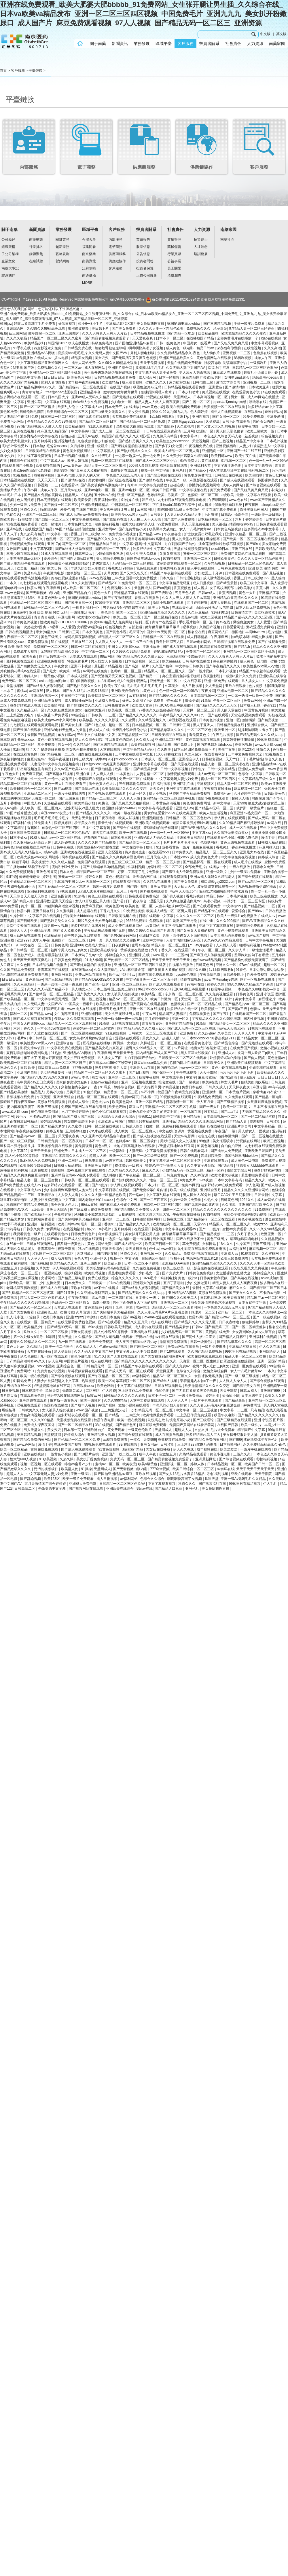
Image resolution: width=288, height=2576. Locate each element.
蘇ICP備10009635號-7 (127, 299)
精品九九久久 (255, 1180)
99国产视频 (107, 1405)
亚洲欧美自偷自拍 (125, 691)
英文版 (281, 34)
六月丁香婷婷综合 (249, 519)
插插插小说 (230, 1396)
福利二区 (142, 622)
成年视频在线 (207, 1449)
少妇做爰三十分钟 (208, 573)
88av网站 (107, 656)
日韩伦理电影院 (32, 412)
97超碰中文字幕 (107, 603)
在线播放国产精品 (200, 338)
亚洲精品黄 (53, 935)
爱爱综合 (51, 559)
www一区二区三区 (195, 1068)
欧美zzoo (261, 1224)
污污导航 (13, 1229)
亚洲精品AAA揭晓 (41, 353)
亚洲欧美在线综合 (273, 676)
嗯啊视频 (190, 627)
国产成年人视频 (165, 1381)
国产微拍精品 (102, 769)
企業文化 (8, 261)
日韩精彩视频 (212, 759)
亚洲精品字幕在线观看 (131, 593)
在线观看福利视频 (127, 882)
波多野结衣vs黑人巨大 (82, 808)
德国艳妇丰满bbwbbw (184, 324)
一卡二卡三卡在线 (139, 642)
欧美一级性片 (51, 524)
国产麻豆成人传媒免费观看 (183, 872)
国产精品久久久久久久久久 (259, 1415)
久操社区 (17, 916)
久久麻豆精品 (198, 612)
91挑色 (128, 568)
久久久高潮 (272, 348)
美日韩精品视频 (29, 1435)
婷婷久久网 (94, 877)
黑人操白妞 (63, 1351)
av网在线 (36, 691)
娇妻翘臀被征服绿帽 (111, 348)
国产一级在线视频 (267, 1317)
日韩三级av (84, 554)
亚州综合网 (15, 328)
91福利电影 (220, 612)
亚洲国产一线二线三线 (244, 451)
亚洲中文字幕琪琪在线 (216, 926)
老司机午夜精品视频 (84, 382)
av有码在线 (138, 696)
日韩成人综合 (133, 1126)
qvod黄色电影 (186, 975)
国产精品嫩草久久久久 (167, 730)
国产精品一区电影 (181, 333)
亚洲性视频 (201, 417)
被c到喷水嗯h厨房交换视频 (252, 637)
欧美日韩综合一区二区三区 (68, 412)
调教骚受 (7, 666)
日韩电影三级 (203, 382)
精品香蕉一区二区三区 (121, 1092)
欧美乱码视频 (95, 1273)
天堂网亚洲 (165, 1371)
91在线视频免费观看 (22, 524)
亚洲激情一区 (212, 1092)
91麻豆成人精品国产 (53, 431)
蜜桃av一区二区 (71, 877)
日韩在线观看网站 (40, 1244)
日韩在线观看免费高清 (164, 431)
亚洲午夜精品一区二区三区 (246, 534)
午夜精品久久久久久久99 (179, 715)
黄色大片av (101, 1102)
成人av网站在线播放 (263, 397)
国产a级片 (100, 1185)
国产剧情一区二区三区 (52, 519)
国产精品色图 (126, 1425)
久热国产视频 (17, 549)
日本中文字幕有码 (258, 466)
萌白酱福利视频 (107, 524)
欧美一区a (123, 769)
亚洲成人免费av (107, 700)
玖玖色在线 (29, 1356)
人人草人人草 (245, 1033)
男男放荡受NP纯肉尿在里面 (125, 607)
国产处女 (50, 671)
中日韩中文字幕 (73, 696)
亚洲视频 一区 (213, 451)
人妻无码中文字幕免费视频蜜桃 (55, 764)
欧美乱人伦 (67, 407)
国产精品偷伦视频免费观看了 (107, 338)
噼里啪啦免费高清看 (26, 833)
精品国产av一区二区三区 (95, 872)
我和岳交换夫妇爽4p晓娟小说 (100, 921)
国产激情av (166, 426)
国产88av (255, 911)
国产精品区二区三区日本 (98, 421)
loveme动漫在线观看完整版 (165, 1317)
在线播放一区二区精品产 (36, 1322)
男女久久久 (151, 1038)
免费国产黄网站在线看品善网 (243, 554)
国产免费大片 (184, 745)
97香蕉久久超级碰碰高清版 (160, 710)
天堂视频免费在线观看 (129, 417)
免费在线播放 (98, 1278)
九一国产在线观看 (215, 715)
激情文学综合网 (228, 382)
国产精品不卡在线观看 (212, 911)
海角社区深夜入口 (170, 642)
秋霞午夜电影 (248, 426)
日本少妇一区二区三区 (162, 1185)
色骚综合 (278, 1190)
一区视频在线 (191, 1112)
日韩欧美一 (97, 1283)
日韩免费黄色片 (117, 705)
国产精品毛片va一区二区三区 (248, 1004)
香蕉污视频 (228, 593)
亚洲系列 (179, 470)
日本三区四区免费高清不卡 (195, 749)
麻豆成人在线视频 (227, 373)
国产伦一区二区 (74, 544)
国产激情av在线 (73, 480)
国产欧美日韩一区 (54, 568)
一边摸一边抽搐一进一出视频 (120, 1019)
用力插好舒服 (180, 382)
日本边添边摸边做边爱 (267, 970)
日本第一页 (149, 1097)
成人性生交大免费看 (142, 554)
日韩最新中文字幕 (167, 1117)
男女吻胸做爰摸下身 (56, 1072)
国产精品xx (198, 470)
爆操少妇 (7, 456)
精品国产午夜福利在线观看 (171, 573)
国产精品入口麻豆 (233, 1337)
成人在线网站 (95, 368)
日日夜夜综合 (136, 901)
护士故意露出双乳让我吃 (203, 534)
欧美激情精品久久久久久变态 (244, 333)
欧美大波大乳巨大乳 (16, 441)
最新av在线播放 (212, 1126)
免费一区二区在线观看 (136, 779)
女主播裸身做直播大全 (233, 1273)
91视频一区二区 (234, 461)
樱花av (59, 1019)
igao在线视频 (271, 338)
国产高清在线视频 (60, 774)
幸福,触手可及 (219, 368)
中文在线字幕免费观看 (34, 456)
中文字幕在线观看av (181, 1229)
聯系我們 (8, 276)
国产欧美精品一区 (38, 1214)
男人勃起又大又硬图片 (123, 940)
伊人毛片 (270, 1484)
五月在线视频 (24, 431)
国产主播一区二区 (196, 402)
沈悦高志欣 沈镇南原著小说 (226, 363)
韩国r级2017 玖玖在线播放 (69, 343)
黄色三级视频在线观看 (238, 842)
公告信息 (143, 254)
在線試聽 (36, 261)
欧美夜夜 (29, 656)
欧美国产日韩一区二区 (162, 1244)
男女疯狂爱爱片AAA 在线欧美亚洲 (171, 813)
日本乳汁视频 (226, 671)
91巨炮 (18, 749)
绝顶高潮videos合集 (268, 377)
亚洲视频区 (206, 784)
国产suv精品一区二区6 (256, 882)
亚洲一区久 (138, 793)
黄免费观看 (84, 1146)
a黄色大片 (149, 691)
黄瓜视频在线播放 (216, 392)
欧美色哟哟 (254, 475)
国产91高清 (228, 1077)
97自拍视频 (172, 559)
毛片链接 (211, 514)
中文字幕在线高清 (57, 402)
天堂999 (239, 803)
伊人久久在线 (270, 1347)
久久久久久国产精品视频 (19, 382)
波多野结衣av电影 (268, 1170)
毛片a (22, 1038)
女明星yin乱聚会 (237, 377)
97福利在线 (22, 823)
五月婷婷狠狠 (197, 603)
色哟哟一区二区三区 (126, 671)
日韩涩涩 (273, 1121)
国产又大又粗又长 (134, 573)
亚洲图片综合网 (120, 368)
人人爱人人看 (68, 1195)
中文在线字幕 (191, 681)
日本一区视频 (169, 377)
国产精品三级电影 (72, 1278)
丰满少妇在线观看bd (22, 554)
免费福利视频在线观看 (180, 1126)
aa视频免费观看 (115, 1440)
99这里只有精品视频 (144, 1121)
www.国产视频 (259, 935)
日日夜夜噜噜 (105, 818)
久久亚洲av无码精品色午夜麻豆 (106, 1136)
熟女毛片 (99, 1077)
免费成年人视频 (25, 652)
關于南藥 (98, 43)
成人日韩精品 (198, 637)
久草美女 (111, 573)
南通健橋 (89, 276)
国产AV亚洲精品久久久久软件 (204, 828)
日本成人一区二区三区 (159, 759)
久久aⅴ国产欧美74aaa (71, 769)
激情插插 (248, 720)
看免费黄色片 (200, 735)
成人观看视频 (132, 382)
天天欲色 (156, 789)
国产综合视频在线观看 (164, 475)
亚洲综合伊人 (258, 725)
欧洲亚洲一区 (225, 730)
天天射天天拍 (82, 818)
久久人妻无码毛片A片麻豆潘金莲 (119, 970)
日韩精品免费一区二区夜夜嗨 (60, 1141)
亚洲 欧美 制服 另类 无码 (49, 612)
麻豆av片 (20, 612)
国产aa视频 (162, 588)
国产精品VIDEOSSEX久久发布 (99, 979)
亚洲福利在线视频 (41, 891)
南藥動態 (36, 240)
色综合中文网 (127, 1200)
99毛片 (21, 1117)
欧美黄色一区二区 (139, 906)
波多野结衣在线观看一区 (216, 886)
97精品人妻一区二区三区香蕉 (252, 328)
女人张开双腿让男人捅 (93, 901)
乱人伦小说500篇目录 (22, 1156)
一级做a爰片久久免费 (240, 676)
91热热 (87, 495)
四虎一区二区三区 (176, 1210)
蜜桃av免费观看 (235, 1229)
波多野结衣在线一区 (183, 1009)
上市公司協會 (146, 276)
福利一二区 (19, 1014)
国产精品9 (225, 1165)
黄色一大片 (103, 593)
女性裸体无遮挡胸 (208, 1376)
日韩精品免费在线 (78, 348)
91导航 (106, 1087)
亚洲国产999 (270, 1391)
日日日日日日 (54, 377)
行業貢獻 (174, 254)
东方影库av (106, 681)
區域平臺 (164, 43)
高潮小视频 (212, 901)
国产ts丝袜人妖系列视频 (74, 549)
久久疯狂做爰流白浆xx (65, 710)
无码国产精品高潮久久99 (60, 652)
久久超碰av (207, 1033)
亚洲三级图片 (69, 333)
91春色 (242, 970)
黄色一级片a (188, 1278)
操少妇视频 (74, 1273)
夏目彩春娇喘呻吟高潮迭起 (149, 539)
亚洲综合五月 (211, 1190)
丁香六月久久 (110, 911)
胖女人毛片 (230, 1082)
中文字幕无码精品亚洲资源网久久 (43, 363)
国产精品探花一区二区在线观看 (83, 387)
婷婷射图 (49, 877)
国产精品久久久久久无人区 (217, 705)
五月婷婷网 (43, 441)
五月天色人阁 (185, 593)
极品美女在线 (85, 823)
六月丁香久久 (162, 950)
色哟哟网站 (209, 842)
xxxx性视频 (46, 1366)
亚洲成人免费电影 (252, 769)
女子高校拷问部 (222, 588)
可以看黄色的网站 (119, 740)
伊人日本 (53, 691)
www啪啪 (168, 1249)
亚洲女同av (107, 529)
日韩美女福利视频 (214, 1278)
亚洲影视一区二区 (174, 1464)
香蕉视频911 (225, 1038)
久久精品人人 (86, 1347)
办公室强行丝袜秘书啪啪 (181, 676)
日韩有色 (7, 847)
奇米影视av (273, 412)
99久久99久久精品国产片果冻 (151, 931)
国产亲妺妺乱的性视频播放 (132, 446)
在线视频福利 (74, 1229)
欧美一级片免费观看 (78, 1479)
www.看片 (161, 955)
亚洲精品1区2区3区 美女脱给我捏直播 (135, 324)
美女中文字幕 (16, 373)
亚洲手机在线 (43, 911)
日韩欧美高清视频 (118, 1327)
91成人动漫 (93, 960)
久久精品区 (82, 745)
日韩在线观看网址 (194, 1151)
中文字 (191, 1077)
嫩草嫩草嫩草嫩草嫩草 (121, 392)
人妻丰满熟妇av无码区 (24, 559)
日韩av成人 (207, 593)
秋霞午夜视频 (59, 759)
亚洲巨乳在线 (242, 549)
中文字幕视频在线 (193, 490)
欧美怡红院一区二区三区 (107, 696)
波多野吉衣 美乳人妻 (111, 1068)
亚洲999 (23, 940)
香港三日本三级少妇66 (89, 534)
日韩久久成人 (216, 1087)
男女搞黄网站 (163, 1239)
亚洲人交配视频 (110, 852)
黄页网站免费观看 (41, 1219)
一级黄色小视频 (52, 676)
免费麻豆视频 (32, 774)
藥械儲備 (174, 247)
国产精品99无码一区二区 (214, 808)
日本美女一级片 (147, 1298)
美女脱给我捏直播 (216, 1489)
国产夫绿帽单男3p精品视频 (104, 867)
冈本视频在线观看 (76, 857)
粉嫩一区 (153, 1126)
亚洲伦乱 (192, 1489)
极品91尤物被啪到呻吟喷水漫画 (224, 891)
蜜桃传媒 (277, 661)
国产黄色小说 (116, 632)
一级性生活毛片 (82, 612)
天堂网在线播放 (39, 1351)
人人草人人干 (38, 1258)
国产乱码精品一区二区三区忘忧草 (64, 886)
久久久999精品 (228, 921)
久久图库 (164, 749)
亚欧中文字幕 (153, 940)
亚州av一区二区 (230, 1312)
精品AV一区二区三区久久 (128, 999)
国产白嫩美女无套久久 (108, 412)
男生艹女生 (227, 749)
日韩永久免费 (263, 867)
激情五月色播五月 (113, 1009)
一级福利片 (259, 363)
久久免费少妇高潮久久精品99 (186, 456)
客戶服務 (185, 43)
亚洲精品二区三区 (136, 603)
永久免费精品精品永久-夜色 (179, 353)
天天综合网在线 (145, 877)
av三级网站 (17, 333)
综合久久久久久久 (125, 1278)
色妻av (255, 1009)
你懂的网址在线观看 (186, 1063)
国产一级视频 (189, 1082)
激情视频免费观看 (181, 774)
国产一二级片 (209, 1229)
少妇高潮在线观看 (263, 1068)
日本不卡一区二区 (170, 338)
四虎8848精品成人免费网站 (178, 510)
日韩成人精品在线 (272, 842)
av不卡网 (148, 1092)
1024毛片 (149, 1278)
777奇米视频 (82, 1068)
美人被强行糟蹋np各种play (233, 524)
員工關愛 (174, 268)
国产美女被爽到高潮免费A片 (102, 485)
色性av (154, 1249)
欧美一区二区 (127, 612)
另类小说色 (55, 1092)
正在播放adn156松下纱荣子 (174, 505)
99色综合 (78, 715)
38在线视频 (104, 1425)
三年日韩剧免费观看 (135, 784)
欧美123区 (246, 749)
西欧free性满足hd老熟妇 (32, 470)
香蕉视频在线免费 (20, 1097)
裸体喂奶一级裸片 (129, 1165)
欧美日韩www (222, 456)
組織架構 (8, 247)
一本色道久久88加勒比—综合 (257, 989)
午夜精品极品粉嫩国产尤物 (105, 931)
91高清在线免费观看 (216, 647)
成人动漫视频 (61, 1258)
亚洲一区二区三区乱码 (129, 984)
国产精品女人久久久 (135, 1224)
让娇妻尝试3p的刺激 (226, 1058)
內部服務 (115, 240)
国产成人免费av (178, 1366)
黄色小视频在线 (117, 877)
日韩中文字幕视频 (174, 769)
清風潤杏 (174, 276)
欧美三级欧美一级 (261, 431)
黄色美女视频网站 (77, 451)
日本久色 (167, 578)
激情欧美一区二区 (23, 1283)
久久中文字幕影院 (201, 1165)
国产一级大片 (210, 1107)
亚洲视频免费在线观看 (27, 544)
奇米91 (132, 485)
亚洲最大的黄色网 (147, 1283)
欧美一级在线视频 (127, 813)
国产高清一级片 (137, 666)
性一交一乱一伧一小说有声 (52, 779)
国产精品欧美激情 (14, 1092)
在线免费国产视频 (244, 1048)
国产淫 (118, 901)
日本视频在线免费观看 (242, 573)
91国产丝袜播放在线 (22, 813)
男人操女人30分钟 (197, 1195)
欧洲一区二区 (120, 1156)
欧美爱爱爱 (83, 500)
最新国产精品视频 (108, 666)
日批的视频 (127, 1214)
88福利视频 (243, 358)
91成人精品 (39, 838)
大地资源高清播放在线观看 (134, 1146)
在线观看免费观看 (174, 877)
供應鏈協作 (117, 261)
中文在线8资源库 (172, 1131)
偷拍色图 (163, 1391)
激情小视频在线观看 (169, 603)
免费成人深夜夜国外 (40, 1425)
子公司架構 (10, 254)
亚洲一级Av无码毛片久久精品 (244, 1479)
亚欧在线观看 (236, 686)
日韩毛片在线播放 (236, 421)
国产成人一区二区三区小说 (156, 461)
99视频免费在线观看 (176, 1097)
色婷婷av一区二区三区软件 (94, 1028)
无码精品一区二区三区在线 (133, 563)
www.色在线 (238, 500)
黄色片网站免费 (99, 1244)
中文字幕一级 (58, 534)
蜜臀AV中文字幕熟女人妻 (165, 1165)
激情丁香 (268, 838)
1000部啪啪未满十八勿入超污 (179, 754)
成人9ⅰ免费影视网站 (132, 681)
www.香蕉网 (277, 769)
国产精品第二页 (217, 1327)
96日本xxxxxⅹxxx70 (123, 759)
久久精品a (173, 1254)
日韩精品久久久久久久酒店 (125, 1396)
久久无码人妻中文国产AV (43, 1004)
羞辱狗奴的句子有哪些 (161, 828)
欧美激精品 (111, 382)
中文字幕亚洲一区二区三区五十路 (152, 979)
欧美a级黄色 (148, 1464)
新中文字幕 (222, 803)
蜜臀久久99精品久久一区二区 (149, 1048)
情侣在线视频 (191, 979)
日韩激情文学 (242, 612)
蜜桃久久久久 (156, 382)
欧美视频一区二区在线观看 (225, 407)
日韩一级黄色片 (168, 343)
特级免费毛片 (102, 343)
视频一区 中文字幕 (155, 470)
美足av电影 (32, 573)
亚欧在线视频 (34, 1454)
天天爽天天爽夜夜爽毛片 (32, 960)
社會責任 (233, 43)
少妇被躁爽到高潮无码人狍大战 (68, 1190)
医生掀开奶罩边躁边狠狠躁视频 (108, 373)
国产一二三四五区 (154, 1200)
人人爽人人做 (103, 774)
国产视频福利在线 (212, 1484)
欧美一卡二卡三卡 (59, 1347)
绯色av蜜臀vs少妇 (79, 1464)
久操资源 (213, 421)
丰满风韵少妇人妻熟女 (88, 568)
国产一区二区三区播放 (38, 407)
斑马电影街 (94, 1161)
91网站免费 (22, 1381)
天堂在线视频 (110, 749)
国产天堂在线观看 (184, 764)
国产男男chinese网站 (120, 935)
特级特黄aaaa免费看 (54, 1068)
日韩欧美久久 (214, 1063)
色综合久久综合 (188, 1371)
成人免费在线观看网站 (125, 926)
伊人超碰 (109, 1391)
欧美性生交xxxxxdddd (173, 441)
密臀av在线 (140, 945)
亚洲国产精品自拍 (77, 593)
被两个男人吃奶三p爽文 (69, 950)
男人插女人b (251, 681)
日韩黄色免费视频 (68, 960)
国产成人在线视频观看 (237, 480)
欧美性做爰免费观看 (159, 1415)
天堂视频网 (201, 441)
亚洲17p (183, 417)
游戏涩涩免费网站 (260, 627)
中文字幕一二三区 (96, 652)
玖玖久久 (31, 1332)
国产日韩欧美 (27, 921)
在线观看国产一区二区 (251, 603)
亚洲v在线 (14, 529)
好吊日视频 (67, 324)
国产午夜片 (221, 1014)
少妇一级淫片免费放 (26, 505)
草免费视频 (46, 745)
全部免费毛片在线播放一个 (238, 338)
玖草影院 (220, 328)
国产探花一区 (163, 1072)
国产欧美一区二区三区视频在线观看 (251, 539)
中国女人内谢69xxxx (124, 647)
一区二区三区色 (199, 730)
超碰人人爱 (98, 1156)
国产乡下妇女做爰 (169, 446)
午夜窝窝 (61, 666)
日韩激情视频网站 (147, 1219)
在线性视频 (253, 348)
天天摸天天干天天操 (146, 519)
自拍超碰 (68, 436)
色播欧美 (177, 1004)
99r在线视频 (129, 1444)
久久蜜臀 (129, 720)
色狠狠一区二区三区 (203, 495)
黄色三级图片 (51, 637)
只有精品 (211, 1112)
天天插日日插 (136, 1249)
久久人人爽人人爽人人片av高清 (186, 598)
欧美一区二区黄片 (237, 1107)
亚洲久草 (34, 402)
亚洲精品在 (46, 1195)
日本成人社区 (78, 676)
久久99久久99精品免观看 (46, 328)
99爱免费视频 (253, 417)
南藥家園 (277, 43)
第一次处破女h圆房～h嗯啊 (38, 627)
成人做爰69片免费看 (53, 715)
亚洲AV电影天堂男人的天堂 (79, 475)
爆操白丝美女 (244, 622)
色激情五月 (9, 1268)
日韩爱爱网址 (234, 627)
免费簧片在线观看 (124, 470)
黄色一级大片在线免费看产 (65, 784)
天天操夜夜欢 (240, 1087)
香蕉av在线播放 (147, 598)
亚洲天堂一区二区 (164, 681)
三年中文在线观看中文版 (96, 735)
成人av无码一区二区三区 (216, 774)
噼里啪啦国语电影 (14, 1200)
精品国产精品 (133, 1449)
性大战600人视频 (23, 1459)
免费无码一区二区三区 (139, 583)
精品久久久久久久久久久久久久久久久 (223, 1210)
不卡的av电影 (40, 1117)
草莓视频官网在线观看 (85, 1371)
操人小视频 (158, 793)
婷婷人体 (31, 676)
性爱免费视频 (257, 975)
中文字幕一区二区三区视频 (197, 1410)
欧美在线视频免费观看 (184, 407)
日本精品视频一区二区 (215, 519)
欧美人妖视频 (78, 461)
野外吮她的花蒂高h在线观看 (108, 1268)
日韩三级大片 (82, 759)
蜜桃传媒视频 (79, 328)
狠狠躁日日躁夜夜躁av (18, 1102)
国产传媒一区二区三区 (61, 505)
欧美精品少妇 (35, 343)
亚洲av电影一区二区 (100, 490)
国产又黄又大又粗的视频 (216, 426)
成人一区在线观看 (243, 828)
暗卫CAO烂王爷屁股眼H (174, 705)
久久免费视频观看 (20, 872)
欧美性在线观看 (108, 1004)
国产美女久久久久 (91, 994)
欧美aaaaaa (171, 661)
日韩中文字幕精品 (221, 769)
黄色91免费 (9, 412)
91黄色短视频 (208, 1146)
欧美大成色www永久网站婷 (55, 720)
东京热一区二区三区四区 (60, 828)
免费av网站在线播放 (91, 975)
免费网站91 (26, 1371)
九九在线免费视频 (146, 1268)
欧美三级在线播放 (264, 896)
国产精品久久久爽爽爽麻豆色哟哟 (118, 857)
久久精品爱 (84, 1337)
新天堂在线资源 (105, 833)
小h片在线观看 (101, 1131)
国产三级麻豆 (69, 798)
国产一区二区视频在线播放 (82, 1033)
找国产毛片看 (54, 1009)
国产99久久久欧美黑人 (180, 1298)
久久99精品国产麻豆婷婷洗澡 (242, 823)
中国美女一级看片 (197, 343)
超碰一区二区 (119, 725)
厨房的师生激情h (154, 1258)
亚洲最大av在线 (252, 852)
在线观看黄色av (56, 1234)
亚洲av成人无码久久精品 (91, 397)
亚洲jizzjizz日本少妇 (82, 1317)
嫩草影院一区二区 (42, 333)
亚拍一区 (233, 720)
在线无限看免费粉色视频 (77, 1322)
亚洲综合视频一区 (45, 696)
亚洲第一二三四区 (122, 1077)
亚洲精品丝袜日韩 (103, 544)
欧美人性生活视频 (213, 813)
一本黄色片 (125, 774)
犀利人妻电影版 (142, 353)
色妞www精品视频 (207, 960)
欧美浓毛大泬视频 (225, 1175)
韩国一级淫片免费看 (108, 886)
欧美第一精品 (27, 568)
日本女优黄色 (93, 632)
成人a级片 (248, 1077)
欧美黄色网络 (123, 1102)
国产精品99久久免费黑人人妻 (137, 1210)
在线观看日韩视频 (148, 1229)
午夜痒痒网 (52, 588)
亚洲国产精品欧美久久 (176, 358)
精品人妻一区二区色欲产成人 (43, 1298)
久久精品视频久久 (152, 720)
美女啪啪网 (97, 480)
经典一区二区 (91, 1224)
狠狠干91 (153, 847)
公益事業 (174, 261)
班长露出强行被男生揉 (17, 1146)
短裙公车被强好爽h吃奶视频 (195, 823)
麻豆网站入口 (219, 632)
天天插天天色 (185, 886)
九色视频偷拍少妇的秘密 (96, 441)
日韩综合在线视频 (24, 461)
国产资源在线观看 (27, 730)
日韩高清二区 (25, 1489)
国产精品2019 (109, 583)
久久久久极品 (17, 338)
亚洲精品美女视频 (48, 700)
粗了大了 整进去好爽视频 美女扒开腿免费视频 (62, 749)
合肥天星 (89, 240)
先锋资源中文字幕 (52, 1489)
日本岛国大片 (58, 397)
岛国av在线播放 (56, 1405)
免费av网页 (252, 700)
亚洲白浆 (83, 774)
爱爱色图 (67, 510)
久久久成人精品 (62, 862)
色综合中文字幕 (29, 377)
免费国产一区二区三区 (51, 647)
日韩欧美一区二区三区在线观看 (153, 1033)
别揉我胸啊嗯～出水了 (158, 392)
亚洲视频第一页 (275, 1386)
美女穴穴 (102, 358)
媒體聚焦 (36, 254)
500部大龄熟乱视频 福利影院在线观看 (158, 466)
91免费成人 (43, 823)
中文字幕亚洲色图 (228, 466)
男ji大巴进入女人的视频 (178, 1141)
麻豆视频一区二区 (248, 789)
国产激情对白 (236, 387)
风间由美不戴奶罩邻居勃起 (69, 563)
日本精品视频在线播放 (148, 333)
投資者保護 (145, 268)
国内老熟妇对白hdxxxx (215, 745)
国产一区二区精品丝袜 (258, 1117)
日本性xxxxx (91, 764)
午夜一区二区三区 (227, 700)
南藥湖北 (89, 261)
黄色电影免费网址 (198, 475)
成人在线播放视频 (169, 1435)
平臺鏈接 (35, 71)
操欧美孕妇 (245, 588)
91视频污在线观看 (261, 1028)
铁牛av (100, 759)
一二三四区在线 (120, 1298)
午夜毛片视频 (223, 735)
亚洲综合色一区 (68, 1043)
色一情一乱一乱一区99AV (268, 461)
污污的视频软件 (46, 1469)
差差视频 (252, 436)
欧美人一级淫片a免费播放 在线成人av (246, 916)
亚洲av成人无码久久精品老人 (213, 877)
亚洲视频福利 (226, 446)
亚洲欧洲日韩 (62, 975)
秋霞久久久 (29, 510)
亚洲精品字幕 (90, 392)
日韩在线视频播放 (19, 632)
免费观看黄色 (200, 1014)
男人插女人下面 (109, 1058)
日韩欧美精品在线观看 (43, 451)
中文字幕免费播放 (153, 485)
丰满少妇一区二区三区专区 (244, 901)
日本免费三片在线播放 (122, 407)
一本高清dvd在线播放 (54, 1028)
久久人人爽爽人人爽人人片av (105, 333)
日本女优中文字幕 (252, 1303)
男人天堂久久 (34, 1430)
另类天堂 (73, 1092)
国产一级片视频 (200, 671)
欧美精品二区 (152, 994)
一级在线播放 (240, 867)
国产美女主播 (72, 725)
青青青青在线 (45, 617)
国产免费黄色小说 (132, 529)
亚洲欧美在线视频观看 (152, 823)
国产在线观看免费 (272, 642)
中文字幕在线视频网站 (134, 1386)
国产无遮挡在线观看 (128, 397)
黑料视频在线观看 (20, 661)
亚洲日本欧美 (161, 886)
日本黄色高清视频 (228, 529)
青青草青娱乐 (32, 392)
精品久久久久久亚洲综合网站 (201, 1121)
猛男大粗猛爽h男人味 (139, 524)
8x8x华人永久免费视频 (91, 402)
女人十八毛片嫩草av (195, 529)
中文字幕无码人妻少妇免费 (156, 373)
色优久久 (13, 514)
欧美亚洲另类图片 (117, 764)
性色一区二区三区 (163, 1180)
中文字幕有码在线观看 (156, 808)
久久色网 (24, 965)
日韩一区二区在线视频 (88, 647)
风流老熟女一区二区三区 (19, 1273)
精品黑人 (72, 495)
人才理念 (201, 247)
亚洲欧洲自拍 (94, 1430)
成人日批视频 (203, 583)
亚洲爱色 (216, 387)
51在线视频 (60, 642)
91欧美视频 (48, 1459)
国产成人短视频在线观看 (32, 1019)
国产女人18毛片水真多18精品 (85, 691)
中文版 (265, 34)
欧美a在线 (210, 1082)
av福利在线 (238, 1249)
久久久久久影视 (107, 720)
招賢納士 (201, 240)
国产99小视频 (137, 886)
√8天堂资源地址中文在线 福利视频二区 (239, 470)
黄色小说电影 (81, 1356)
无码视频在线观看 (125, 1024)
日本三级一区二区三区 (58, 417)
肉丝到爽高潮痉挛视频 (62, 906)
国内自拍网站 (168, 1068)
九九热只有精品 (165, 436)
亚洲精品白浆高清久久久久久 (236, 598)
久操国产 (243, 1244)
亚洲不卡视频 (81, 666)
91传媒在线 (130, 500)
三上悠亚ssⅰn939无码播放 (197, 1444)
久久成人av (144, 740)
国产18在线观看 (173, 1351)
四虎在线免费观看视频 (95, 754)
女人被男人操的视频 (123, 994)
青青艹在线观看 (164, 622)
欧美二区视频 (211, 617)
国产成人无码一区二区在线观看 (129, 1371)
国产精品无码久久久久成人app (140, 656)
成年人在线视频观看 (226, 412)
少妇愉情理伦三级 (109, 554)
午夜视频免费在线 (199, 446)
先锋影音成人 (73, 1391)
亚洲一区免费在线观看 (221, 681)
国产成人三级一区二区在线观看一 (118, 431)
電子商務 (115, 247)
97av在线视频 (99, 578)
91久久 (99, 1356)
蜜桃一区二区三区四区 (201, 554)
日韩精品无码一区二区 (101, 1366)
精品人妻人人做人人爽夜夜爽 (157, 402)
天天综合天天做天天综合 (29, 896)
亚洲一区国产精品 (131, 495)
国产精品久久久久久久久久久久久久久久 (145, 1361)
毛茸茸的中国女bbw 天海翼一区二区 (157, 632)
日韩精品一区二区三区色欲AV (255, 368)
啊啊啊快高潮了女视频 (146, 348)
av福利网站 (141, 1376)
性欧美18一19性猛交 (16, 519)
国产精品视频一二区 (134, 735)
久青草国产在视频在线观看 (96, 779)
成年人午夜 (263, 358)
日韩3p (227, 514)
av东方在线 (114, 1161)
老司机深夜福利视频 (80, 637)
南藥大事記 (10, 268)
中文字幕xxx (202, 833)
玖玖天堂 (53, 1391)
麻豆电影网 (67, 617)
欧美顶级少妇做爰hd (36, 1165)
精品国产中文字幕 (250, 441)
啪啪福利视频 (44, 475)
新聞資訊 (120, 43)
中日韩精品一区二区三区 (130, 505)
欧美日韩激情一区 (164, 999)
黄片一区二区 (31, 906)
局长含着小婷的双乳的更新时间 (153, 1112)
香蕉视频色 (183, 588)
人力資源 (255, 43)
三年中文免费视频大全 (245, 754)
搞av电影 (61, 358)
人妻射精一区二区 (150, 774)
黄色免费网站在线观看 (214, 358)
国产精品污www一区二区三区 (33, 1136)
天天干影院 (209, 1072)
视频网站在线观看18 (202, 1258)
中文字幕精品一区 (268, 1126)
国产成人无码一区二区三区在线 (192, 1028)
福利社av (128, 975)
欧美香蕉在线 (234, 1298)
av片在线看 (204, 945)
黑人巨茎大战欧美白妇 (198, 1053)
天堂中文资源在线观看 (24, 926)
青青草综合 (46, 1249)
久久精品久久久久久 (124, 1170)
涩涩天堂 (156, 901)
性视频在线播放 (181, 965)
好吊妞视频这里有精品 (69, 578)
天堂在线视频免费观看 (184, 363)
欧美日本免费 (53, 1317)
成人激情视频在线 (217, 578)
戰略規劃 (62, 254)
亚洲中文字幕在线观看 (150, 764)
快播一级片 (224, 999)
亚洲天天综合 (62, 901)
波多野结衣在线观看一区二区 (23, 397)
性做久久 (263, 749)
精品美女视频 (82, 358)
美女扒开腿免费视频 (92, 1459)
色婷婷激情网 (228, 1136)
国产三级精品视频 (217, 324)
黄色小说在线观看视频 (55, 740)
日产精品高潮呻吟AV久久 (36, 387)
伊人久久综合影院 (89, 740)
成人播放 (205, 505)
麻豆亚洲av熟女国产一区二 (251, 813)
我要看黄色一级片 (176, 847)
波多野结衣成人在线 (26, 705)
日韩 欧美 (28, 1068)
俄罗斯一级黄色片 (250, 808)
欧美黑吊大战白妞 (163, 529)
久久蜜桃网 (186, 426)
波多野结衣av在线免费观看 (222, 1185)
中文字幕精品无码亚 (175, 583)
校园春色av (279, 975)
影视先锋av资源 (172, 568)
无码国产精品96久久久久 (261, 1112)
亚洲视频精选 (65, 441)
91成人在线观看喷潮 (57, 554)
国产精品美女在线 (176, 1288)
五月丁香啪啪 (11, 803)
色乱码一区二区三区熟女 (65, 539)
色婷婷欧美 (156, 495)
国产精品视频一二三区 (58, 754)
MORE (87, 283)
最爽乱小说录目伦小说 (261, 373)
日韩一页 (96, 940)
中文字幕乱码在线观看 (163, 1195)
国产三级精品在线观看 (111, 745)
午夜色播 (278, 1268)
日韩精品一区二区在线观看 (164, 637)
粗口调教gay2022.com (186, 421)
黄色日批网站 (276, 475)
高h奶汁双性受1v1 (16, 446)
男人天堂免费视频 (195, 524)
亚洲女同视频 (81, 1332)
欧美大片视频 (159, 607)
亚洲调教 (43, 901)
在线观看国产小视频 (18, 466)
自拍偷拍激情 (85, 529)
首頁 (3, 71)
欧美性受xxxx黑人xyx (37, 1043)
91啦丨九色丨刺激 (119, 1307)
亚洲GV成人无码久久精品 (154, 838)
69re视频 (205, 1180)
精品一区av (215, 1170)
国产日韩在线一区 (53, 656)
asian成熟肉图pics (53, 681)
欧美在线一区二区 (122, 710)
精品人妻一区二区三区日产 (172, 945)
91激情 (206, 700)
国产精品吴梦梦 (145, 769)
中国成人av (33, 803)
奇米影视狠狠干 (110, 1234)
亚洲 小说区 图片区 (271, 994)
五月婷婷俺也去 (157, 1019)
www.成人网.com (15, 1112)
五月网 (188, 431)
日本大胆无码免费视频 (253, 607)
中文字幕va (189, 436)
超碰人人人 (19, 931)
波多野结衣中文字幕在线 (39, 436)
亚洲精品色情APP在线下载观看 (76, 1175)
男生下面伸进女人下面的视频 (185, 935)
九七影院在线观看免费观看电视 (182, 500)
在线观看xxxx (159, 852)
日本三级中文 (252, 1396)
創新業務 (62, 247)
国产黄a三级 (238, 1009)
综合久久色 (274, 759)
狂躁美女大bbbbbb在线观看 (84, 916)
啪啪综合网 (49, 510)
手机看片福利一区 (86, 607)
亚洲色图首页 (47, 872)
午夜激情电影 (54, 573)
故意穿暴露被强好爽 (53, 955)
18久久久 (226, 1244)
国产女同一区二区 (226, 417)
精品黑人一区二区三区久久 (119, 637)
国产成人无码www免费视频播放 (84, 514)
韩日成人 (149, 500)
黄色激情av (34, 979)
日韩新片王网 (69, 632)
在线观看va (253, 412)
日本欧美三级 (121, 838)
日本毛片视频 (276, 441)
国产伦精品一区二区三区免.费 (143, 421)
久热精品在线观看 (58, 803)
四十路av (136, 1195)
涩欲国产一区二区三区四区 (53, 1254)
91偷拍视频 (92, 1092)
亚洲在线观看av (216, 1161)
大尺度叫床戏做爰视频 (265, 1102)
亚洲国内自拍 (27, 1072)
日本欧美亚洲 (259, 387)
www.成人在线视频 (82, 1009)
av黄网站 (152, 926)
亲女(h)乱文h (46, 632)
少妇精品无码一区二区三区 (31, 882)
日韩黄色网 (59, 945)
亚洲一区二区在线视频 (147, 1009)
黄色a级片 (103, 1146)
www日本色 (80, 1077)
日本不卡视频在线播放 (72, 456)
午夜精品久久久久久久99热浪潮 (52, 421)
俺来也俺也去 (248, 838)
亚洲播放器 (152, 647)
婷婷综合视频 (124, 1087)
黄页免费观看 (221, 490)
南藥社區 (227, 240)
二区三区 (93, 1391)
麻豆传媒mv (36, 759)
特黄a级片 (174, 700)
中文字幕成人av (90, 407)
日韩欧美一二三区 (102, 715)
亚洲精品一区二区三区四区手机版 (55, 373)
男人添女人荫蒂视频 (195, 373)
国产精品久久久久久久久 (138, 715)
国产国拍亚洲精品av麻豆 (134, 343)
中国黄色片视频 (256, 710)
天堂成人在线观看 (83, 656)
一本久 (12, 583)
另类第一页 (176, 495)
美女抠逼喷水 (265, 612)
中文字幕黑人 (104, 451)
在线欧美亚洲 (183, 607)
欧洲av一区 (205, 431)
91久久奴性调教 (83, 583)
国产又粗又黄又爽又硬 (231, 343)
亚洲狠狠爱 (40, 1170)
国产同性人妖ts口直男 (77, 559)
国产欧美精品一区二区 (17, 999)
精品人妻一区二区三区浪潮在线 (225, 764)
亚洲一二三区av (70, 1161)
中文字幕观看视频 (265, 343)
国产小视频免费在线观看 (107, 793)
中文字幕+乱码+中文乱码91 (141, 544)
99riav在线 (89, 1205)
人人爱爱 (264, 622)
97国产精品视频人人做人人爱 (40, 426)
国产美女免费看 (124, 328)
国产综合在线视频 (122, 480)
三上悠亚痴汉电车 (20, 715)
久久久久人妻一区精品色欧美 (161, 328)
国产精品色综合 (226, 1043)
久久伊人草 (237, 950)
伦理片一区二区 (203, 1312)
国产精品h (242, 647)
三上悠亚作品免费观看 (136, 1391)
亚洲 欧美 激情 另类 (263, 568)
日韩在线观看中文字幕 (156, 916)
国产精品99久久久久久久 (106, 539)
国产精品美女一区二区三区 (140, 842)
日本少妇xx (19, 838)
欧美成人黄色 (142, 705)
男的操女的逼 (263, 421)
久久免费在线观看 (239, 1097)
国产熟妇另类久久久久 (136, 441)
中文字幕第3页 (42, 549)
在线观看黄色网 (25, 754)
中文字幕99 (80, 431)
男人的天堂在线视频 (188, 539)
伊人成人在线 (100, 730)
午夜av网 (31, 490)
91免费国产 (264, 1210)
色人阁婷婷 (199, 412)
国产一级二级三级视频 (89, 999)
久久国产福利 (162, 666)
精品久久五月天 (136, 1322)
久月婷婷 (77, 446)
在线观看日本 (185, 950)
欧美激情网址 (54, 705)
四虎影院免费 (211, 1156)
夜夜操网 (252, 505)
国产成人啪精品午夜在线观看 (23, 563)
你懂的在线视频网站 (205, 485)
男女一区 (238, 397)
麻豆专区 (259, 1087)
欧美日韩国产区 (164, 490)
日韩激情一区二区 (180, 1102)
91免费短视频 (133, 911)
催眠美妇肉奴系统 (229, 505)
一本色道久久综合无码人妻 (221, 436)
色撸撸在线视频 (265, 353)
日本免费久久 (33, 539)
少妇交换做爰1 (12, 451)
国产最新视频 (273, 573)
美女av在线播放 (158, 1449)
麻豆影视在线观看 (204, 480)
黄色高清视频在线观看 (203, 740)
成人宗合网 (148, 377)
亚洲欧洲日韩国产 (112, 1121)
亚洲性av (169, 1121)
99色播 (205, 1141)
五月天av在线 (88, 436)
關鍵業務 (62, 240)
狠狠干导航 (20, 862)
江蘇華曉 (89, 268)
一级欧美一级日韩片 (267, 514)
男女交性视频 (139, 412)
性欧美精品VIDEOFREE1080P (64, 622)
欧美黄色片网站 (79, 377)
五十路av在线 (104, 495)
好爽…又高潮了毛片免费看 (35, 324)
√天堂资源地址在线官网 (176, 1146)
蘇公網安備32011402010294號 (172, 299)
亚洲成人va (227, 1053)
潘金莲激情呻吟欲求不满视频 (221, 544)
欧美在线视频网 (143, 745)
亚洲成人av (184, 808)
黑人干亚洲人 (204, 725)
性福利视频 (162, 784)
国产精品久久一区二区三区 (31, 1307)
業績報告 (143, 240)
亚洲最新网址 (206, 1459)
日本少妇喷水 (189, 392)
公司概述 (8, 240)
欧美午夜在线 (246, 456)
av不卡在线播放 (107, 1288)
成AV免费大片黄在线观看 (199, 461)
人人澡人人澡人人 (109, 642)
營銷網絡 (62, 261)
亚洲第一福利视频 (41, 1224)
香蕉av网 (13, 539)
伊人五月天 (205, 1102)
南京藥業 (89, 254)
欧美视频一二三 (213, 1009)
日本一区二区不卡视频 (142, 1263)
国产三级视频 (223, 441)
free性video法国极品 (62, 392)
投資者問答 (145, 261)
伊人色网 (252, 1185)
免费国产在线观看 (91, 862)
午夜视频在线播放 (218, 789)
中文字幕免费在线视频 (238, 857)
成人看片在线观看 (148, 1327)
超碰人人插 (241, 798)
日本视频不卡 (32, 1391)
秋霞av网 (34, 588)
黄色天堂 (81, 1258)
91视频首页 (22, 475)
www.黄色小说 (153, 407)
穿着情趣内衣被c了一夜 (79, 1087)
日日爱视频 (11, 1391)
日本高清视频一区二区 (211, 397)
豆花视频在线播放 (97, 1043)
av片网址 (181, 1048)
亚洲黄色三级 (47, 1312)
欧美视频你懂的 (48, 466)
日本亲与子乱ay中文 (87, 955)
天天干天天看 (41, 1151)
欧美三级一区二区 (127, 617)
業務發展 (142, 43)
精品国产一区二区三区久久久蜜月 (56, 338)
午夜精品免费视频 (208, 1097)
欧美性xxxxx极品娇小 (94, 617)
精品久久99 (197, 970)
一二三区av (73, 368)
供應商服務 (117, 254)
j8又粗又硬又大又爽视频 (250, 1268)
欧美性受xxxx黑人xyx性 (129, 514)
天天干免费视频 (152, 363)
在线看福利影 (215, 754)
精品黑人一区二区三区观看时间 (72, 1024)
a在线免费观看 (274, 392)
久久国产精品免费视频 (17, 970)
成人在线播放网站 (79, 700)
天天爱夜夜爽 (143, 338)
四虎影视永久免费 (48, 348)
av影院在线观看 (167, 1337)
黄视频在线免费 (200, 1131)
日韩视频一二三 (46, 485)
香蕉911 (114, 568)
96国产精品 (64, 529)
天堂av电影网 (185, 1136)
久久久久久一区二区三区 (195, 916)
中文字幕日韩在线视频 (43, 916)
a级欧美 (228, 495)
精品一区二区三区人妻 (163, 862)
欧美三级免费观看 (235, 1258)
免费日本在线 (192, 1087)
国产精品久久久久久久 (93, 813)
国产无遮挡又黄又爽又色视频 (134, 358)
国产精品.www (150, 534)
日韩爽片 (157, 514)
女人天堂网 (214, 686)
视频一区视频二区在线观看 (112, 461)
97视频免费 (67, 891)
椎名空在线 (197, 632)
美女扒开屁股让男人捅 (117, 510)
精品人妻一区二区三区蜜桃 (105, 466)
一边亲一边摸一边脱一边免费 (138, 456)
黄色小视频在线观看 (233, 931)
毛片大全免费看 (223, 1430)
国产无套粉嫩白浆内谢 (43, 593)
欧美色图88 (114, 906)
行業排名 (36, 247)
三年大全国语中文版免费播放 (135, 578)
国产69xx (253, 544)
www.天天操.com (268, 745)
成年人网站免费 (83, 363)
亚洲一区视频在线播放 (139, 1082)
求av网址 (143, 1307)
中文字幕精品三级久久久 (257, 779)
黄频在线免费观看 (51, 1102)
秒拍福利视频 (267, 1459)
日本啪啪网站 (230, 1444)
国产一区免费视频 (184, 1156)
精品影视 (164, 745)
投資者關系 (209, 43)
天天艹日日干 (236, 759)
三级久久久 (242, 1454)
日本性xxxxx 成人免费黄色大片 (194, 857)
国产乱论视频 (31, 1479)
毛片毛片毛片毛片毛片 (145, 686)
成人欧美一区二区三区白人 (84, 588)
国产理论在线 (107, 1254)
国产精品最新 (227, 583)
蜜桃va (22, 691)
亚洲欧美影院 (274, 451)
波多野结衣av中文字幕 (265, 407)
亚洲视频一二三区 (237, 353)
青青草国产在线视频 (53, 970)
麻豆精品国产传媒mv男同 (202, 377)
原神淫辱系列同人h (255, 510)
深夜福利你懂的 (229, 348)
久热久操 (211, 1200)
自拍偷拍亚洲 (231, 1146)
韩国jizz (6, 324)
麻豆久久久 (151, 1170)
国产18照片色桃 (87, 1454)
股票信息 (143, 247)
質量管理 (174, 240)
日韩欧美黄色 (224, 559)
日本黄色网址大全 (78, 524)
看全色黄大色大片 (103, 784)
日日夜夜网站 (119, 945)
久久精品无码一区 (31, 710)
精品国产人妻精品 (173, 1014)
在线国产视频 (120, 387)
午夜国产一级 (176, 480)
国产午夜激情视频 (118, 598)
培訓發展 (201, 254)
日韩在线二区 (82, 642)
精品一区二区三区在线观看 (98, 1097)
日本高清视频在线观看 (54, 500)
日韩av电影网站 (199, 642)
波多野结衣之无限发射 (88, 926)
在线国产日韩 (228, 1425)
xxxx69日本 (220, 549)
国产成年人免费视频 (180, 519)
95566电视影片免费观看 (145, 921)
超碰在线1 (178, 485)
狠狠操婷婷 (63, 823)
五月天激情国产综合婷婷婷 (45, 1484)
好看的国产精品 (96, 838)
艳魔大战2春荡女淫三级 (266, 803)
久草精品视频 (215, 563)
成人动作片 (211, 353)
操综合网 (241, 514)
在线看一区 (15, 1244)
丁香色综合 (106, 612)
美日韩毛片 (101, 328)
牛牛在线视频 (187, 1072)
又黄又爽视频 (170, 554)
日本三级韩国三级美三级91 (114, 989)
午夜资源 (44, 1097)
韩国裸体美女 (268, 480)
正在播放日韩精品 (24, 1121)
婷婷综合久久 (116, 955)
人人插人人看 (226, 945)
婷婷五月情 (54, 1131)
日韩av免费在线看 (231, 568)
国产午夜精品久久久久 (223, 666)
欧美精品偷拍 (208, 333)
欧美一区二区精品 (14, 1449)
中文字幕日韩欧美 (189, 666)
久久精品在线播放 (157, 882)
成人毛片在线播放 (248, 862)
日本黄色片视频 (25, 622)
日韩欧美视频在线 (122, 916)
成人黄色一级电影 (180, 348)
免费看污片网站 (12, 421)
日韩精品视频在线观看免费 (115, 377)
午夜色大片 (11, 774)
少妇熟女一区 (121, 402)
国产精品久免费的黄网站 (43, 495)
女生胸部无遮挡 (66, 1014)
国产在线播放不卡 (190, 1239)
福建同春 (89, 247)
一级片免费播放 (214, 1347)
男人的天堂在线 (229, 710)
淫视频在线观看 (127, 1038)
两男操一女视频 (56, 926)
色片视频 (255, 686)
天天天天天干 (48, 480)
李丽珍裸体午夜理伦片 (261, 1440)
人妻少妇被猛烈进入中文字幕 (262, 446)
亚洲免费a (188, 1033)
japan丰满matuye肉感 (230, 402)
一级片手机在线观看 (70, 793)
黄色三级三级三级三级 (125, 862)
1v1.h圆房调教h (162, 417)
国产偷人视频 (173, 896)
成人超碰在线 (65, 842)
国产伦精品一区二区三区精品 (127, 960)
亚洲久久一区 (226, 965)
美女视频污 (40, 862)
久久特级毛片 (102, 456)
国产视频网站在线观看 (86, 1489)
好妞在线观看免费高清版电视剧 (24, 578)
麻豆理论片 (267, 999)
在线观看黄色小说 (246, 392)
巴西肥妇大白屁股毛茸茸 (135, 426)
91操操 (104, 1024)
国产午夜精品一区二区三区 (140, 1175)
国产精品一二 (149, 676)
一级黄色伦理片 (140, 1430)
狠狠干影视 (67, 1249)
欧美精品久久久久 (271, 1072)
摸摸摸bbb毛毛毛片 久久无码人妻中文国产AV (93, 353)
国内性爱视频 (254, 1019)
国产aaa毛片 (230, 1112)
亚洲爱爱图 (276, 417)
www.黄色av (73, 466)
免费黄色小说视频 (123, 534)
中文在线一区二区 (34, 945)
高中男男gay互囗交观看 (83, 935)
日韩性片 (198, 769)
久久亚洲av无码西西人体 (32, 842)
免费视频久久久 (198, 328)
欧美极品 (86, 720)
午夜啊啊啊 (218, 500)
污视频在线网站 (158, 397)
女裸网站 (53, 1229)
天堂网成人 (182, 397)
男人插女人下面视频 (107, 661)
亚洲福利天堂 (201, 466)
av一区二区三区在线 (65, 838)
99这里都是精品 (270, 740)
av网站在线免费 (95, 671)
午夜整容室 (173, 534)
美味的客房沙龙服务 (72, 1082)
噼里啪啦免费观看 (250, 926)
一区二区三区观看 (54, 1332)
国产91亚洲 (65, 1293)
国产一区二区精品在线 (161, 617)
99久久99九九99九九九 (170, 412)
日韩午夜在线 (64, 847)
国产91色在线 (95, 725)
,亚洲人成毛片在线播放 (96, 891)
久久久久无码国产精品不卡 (48, 989)
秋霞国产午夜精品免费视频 (190, 793)
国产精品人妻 (23, 901)
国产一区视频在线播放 (258, 979)
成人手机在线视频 (201, 568)
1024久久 (247, 1200)
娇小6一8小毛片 (91, 324)
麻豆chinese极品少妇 (57, 813)
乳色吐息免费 (147, 568)
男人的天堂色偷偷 (230, 431)
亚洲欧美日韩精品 (95, 505)
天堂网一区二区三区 (199, 710)
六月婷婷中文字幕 (248, 793)
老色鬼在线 (207, 1136)
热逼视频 (27, 1268)
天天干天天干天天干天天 (171, 960)
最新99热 (61, 470)
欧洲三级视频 (48, 1107)
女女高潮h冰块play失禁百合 (91, 1038)
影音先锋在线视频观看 (115, 823)
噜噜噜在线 (258, 402)
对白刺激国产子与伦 (180, 544)
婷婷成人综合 (269, 857)
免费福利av (222, 793)
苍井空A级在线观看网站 (66, 1396)
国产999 (235, 1440)
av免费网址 (252, 1405)
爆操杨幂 (213, 539)
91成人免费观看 (101, 426)
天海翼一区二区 (191, 1361)
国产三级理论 (162, 593)
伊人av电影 (9, 808)
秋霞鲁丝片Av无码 (147, 387)
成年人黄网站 (233, 485)
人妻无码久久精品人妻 (184, 514)
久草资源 (83, 1312)
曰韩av (197, 1327)
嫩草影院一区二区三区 (84, 573)
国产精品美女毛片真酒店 (104, 1048)
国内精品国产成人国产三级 (157, 1053)
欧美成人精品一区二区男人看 (177, 451)
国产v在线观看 (110, 1322)
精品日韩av (205, 348)
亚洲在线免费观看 (51, 661)
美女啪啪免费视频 (110, 559)
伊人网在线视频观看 (230, 818)
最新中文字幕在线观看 (254, 495)
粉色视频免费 (272, 436)
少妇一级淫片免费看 (250, 324)
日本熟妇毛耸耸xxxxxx (50, 446)
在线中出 (207, 921)
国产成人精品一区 (128, 1244)
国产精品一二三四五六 (113, 549)
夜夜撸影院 (212, 676)
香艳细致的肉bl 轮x (169, 652)
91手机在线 (22, 348)
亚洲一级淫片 (98, 446)
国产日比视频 (139, 1072)
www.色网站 (14, 593)
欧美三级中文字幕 (254, 583)
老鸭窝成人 (101, 563)
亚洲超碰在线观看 (33, 1400)
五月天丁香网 (127, 891)
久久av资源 (199, 1175)
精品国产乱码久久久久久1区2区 (126, 436)
